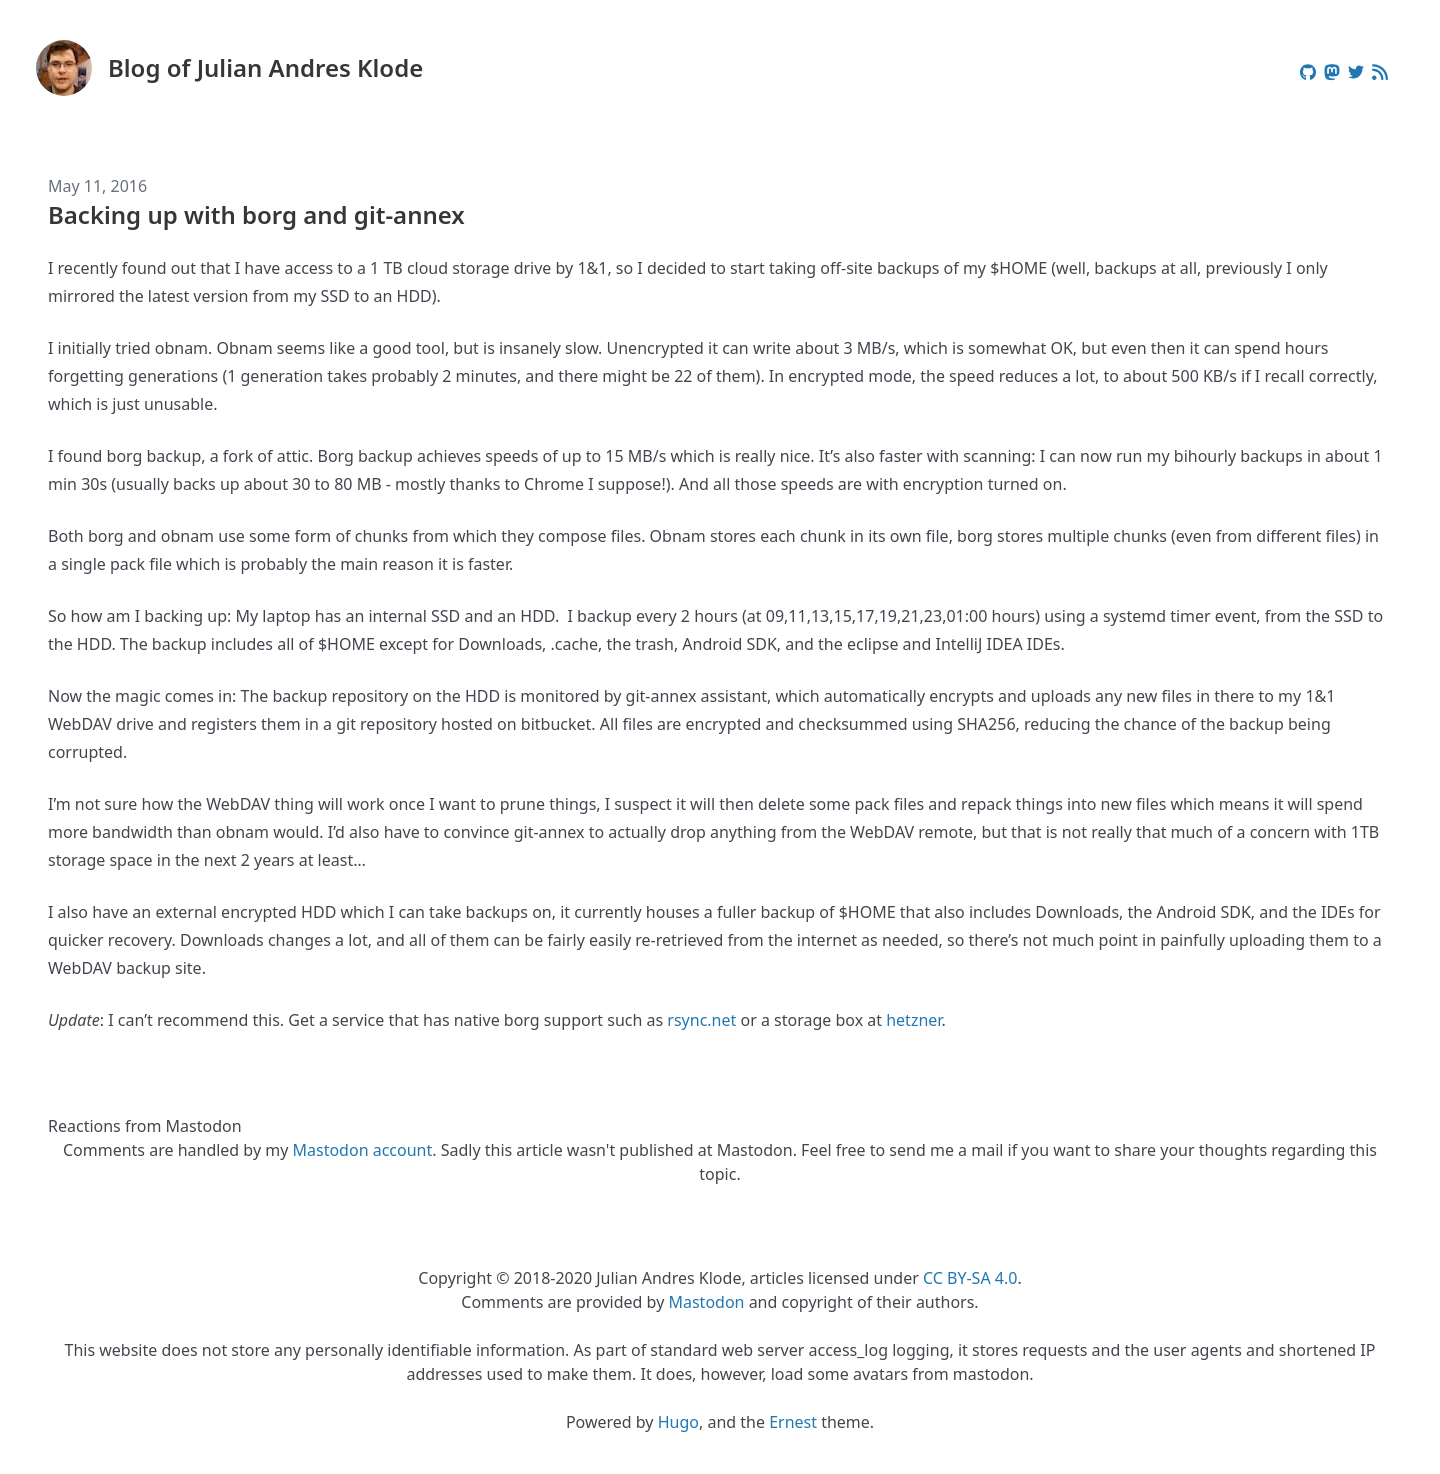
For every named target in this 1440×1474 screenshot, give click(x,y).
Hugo (678, 1422)
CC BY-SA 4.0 (970, 1278)
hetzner (913, 1020)
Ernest (793, 1422)
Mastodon (706, 1302)
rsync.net (701, 1020)
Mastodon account (363, 1150)
